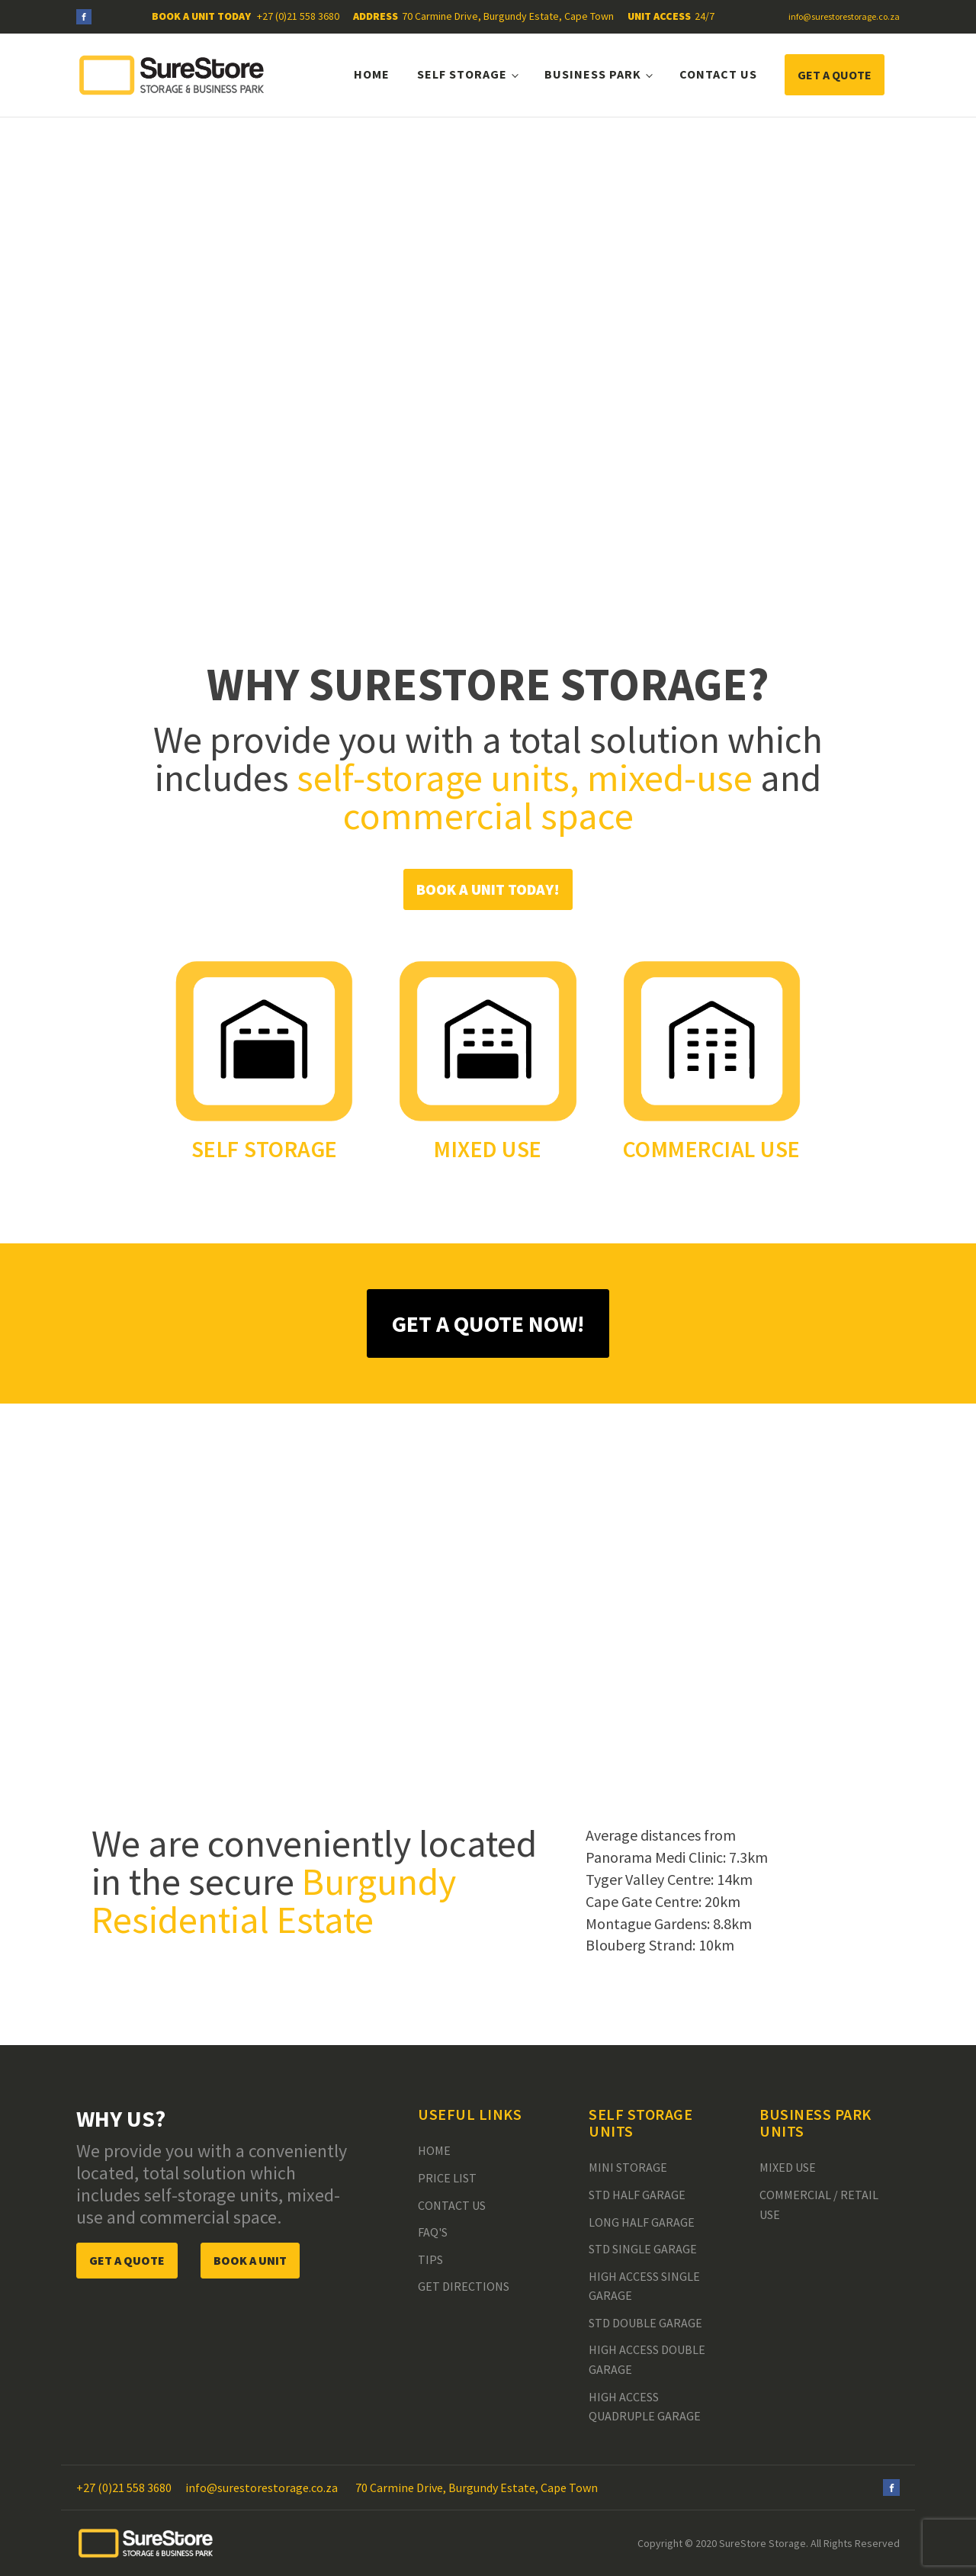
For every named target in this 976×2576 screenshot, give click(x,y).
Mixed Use (787, 2167)
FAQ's (433, 2232)
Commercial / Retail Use (818, 2204)
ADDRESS (375, 16)
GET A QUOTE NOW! (488, 1323)
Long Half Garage (642, 2222)
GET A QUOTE (835, 74)
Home (372, 74)
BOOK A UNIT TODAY (202, 16)
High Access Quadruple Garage (645, 2406)
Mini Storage (628, 2167)
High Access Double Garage (647, 2359)
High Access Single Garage (644, 2286)
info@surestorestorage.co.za (844, 16)
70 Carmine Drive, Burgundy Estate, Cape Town (508, 16)
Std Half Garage (637, 2194)
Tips (430, 2259)
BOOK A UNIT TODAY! (488, 889)
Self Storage (462, 74)
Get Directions (463, 2286)
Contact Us (718, 74)
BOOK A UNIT (250, 2260)
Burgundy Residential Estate (274, 1900)
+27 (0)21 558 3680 (298, 16)
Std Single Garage (643, 2248)
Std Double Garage (645, 2322)
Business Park (592, 74)
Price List (447, 2177)
